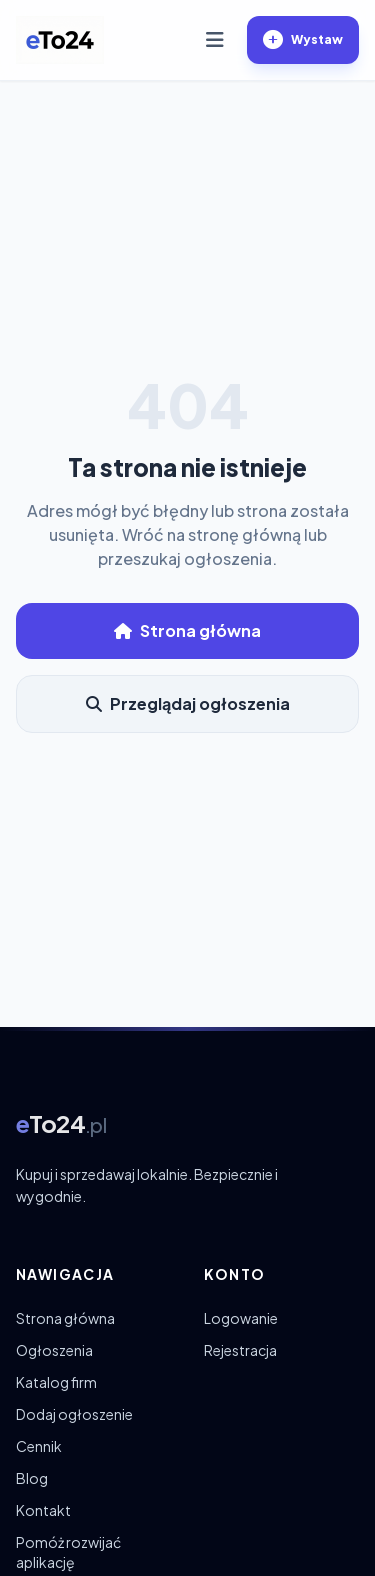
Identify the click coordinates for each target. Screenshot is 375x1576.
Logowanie (241, 1318)
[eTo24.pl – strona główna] (60, 40)
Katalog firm (56, 1382)
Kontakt (43, 1510)
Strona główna (187, 630)
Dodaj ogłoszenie (74, 1414)
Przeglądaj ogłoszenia (188, 703)
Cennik (39, 1446)
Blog (32, 1478)
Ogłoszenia (54, 1350)
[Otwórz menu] (215, 40)
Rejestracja (240, 1350)
